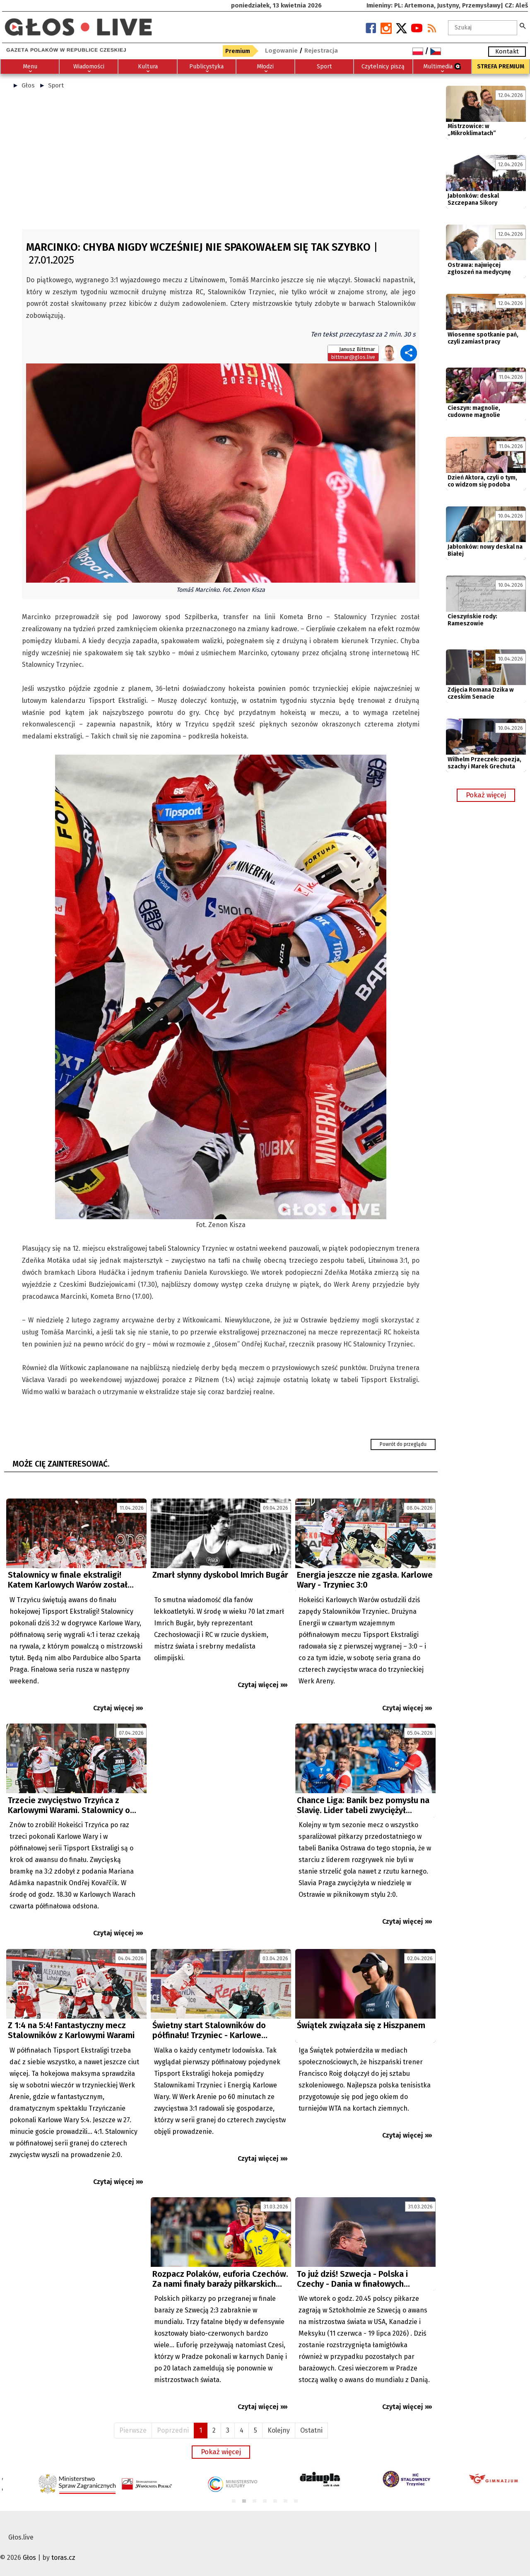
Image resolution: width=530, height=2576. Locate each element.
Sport (56, 85)
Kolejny (278, 2430)
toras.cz (63, 2557)
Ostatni (311, 2430)
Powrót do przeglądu (403, 1444)
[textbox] (482, 27)
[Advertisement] (221, 163)
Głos (28, 85)
